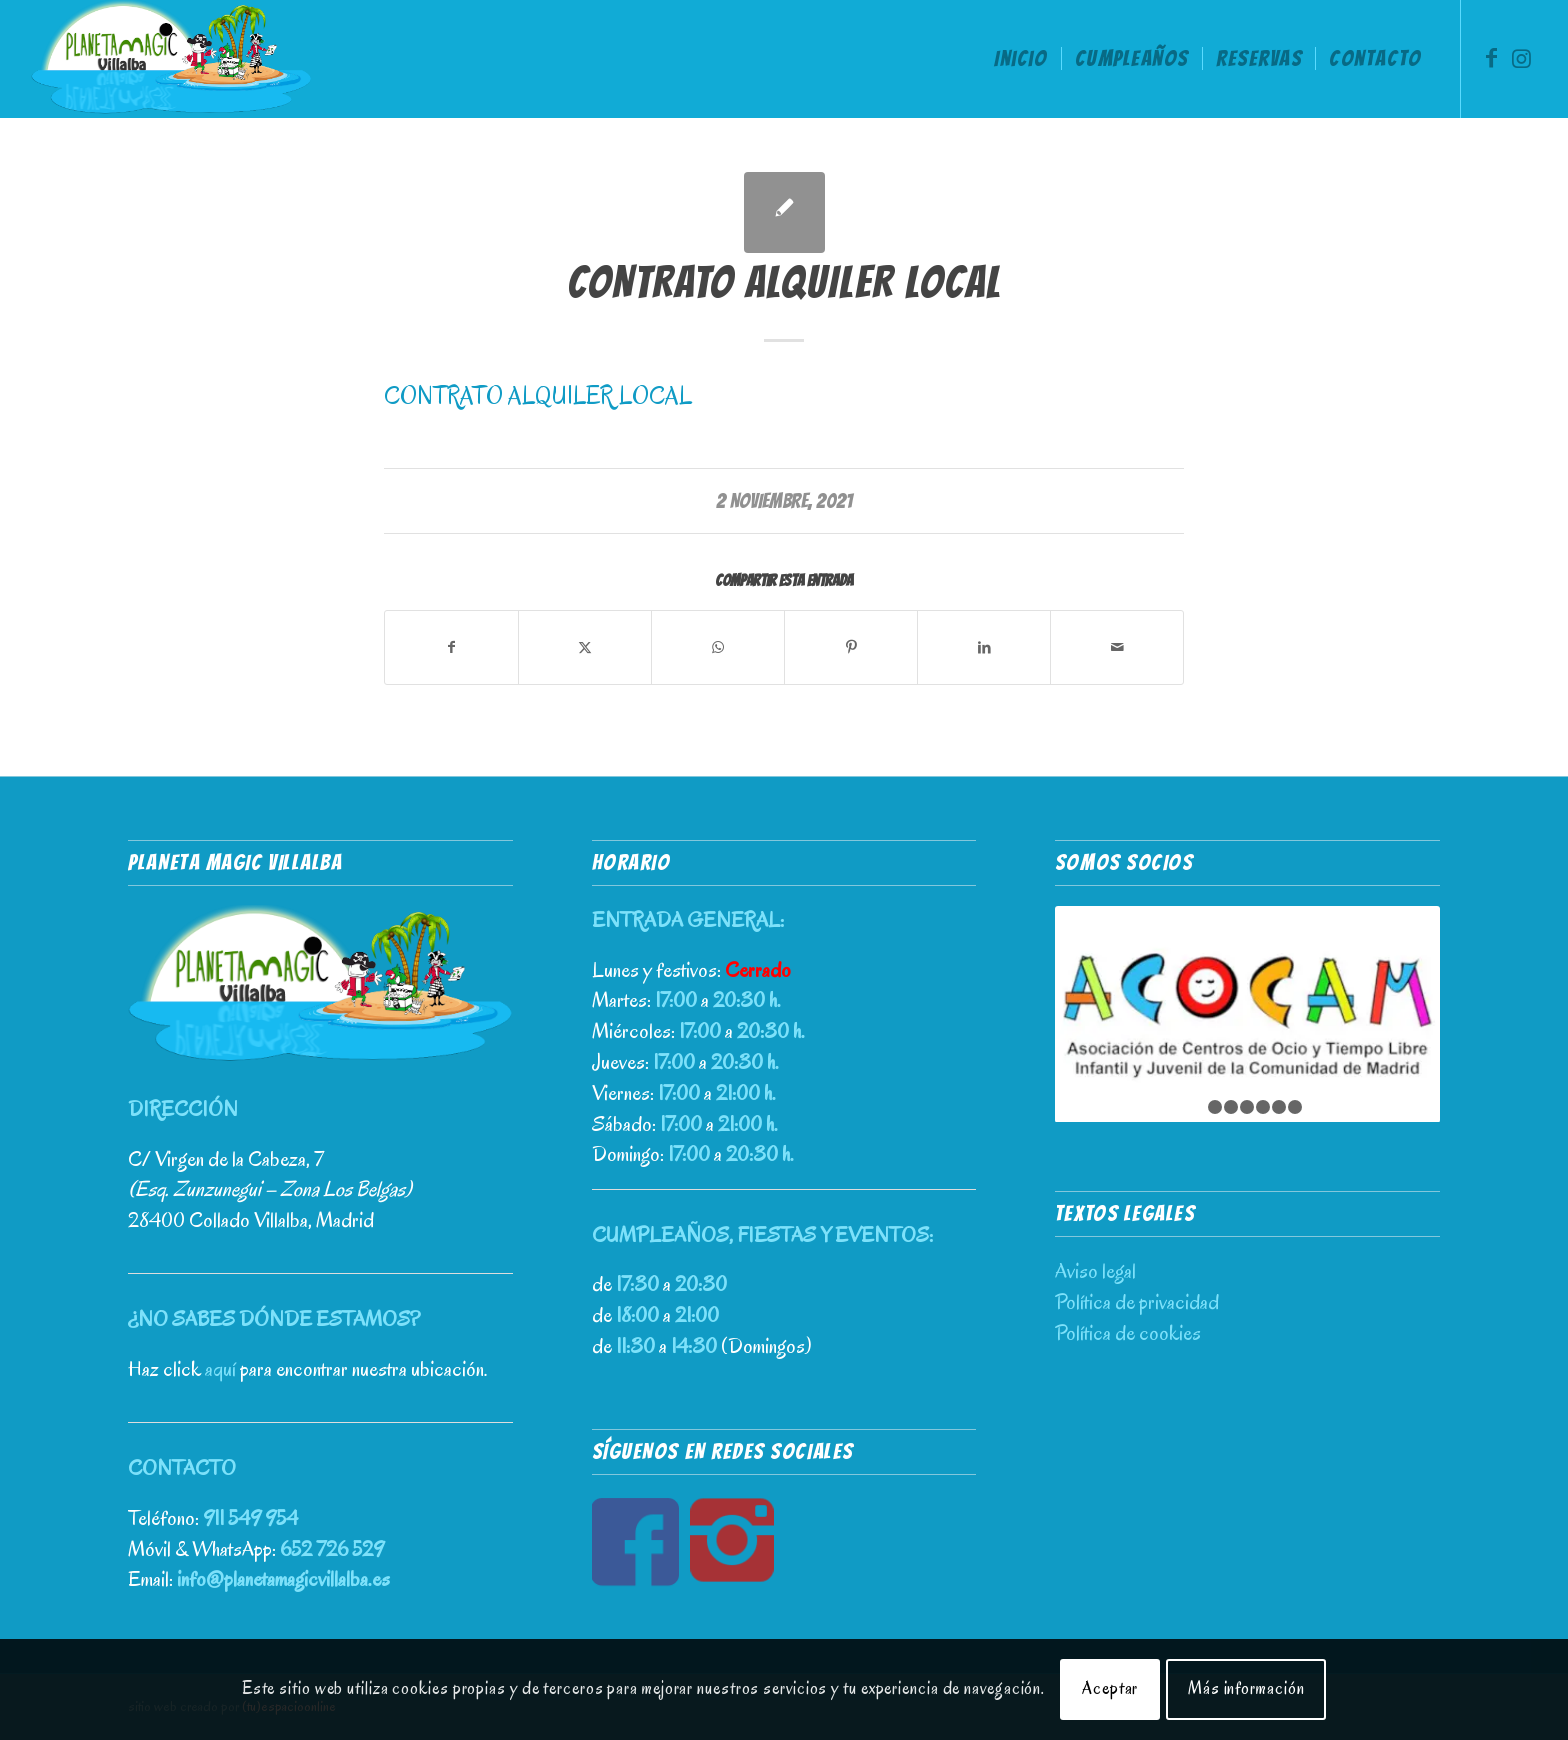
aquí (220, 1369)
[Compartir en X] (585, 647)
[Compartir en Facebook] (451, 647)
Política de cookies (1128, 1333)
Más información (1246, 1688)
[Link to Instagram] (1522, 58)
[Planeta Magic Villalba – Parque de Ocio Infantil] (171, 59)
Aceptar (1110, 1688)
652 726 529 (332, 1549)
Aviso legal (1095, 1271)
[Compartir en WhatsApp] (718, 647)
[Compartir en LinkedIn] (984, 647)
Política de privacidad (1137, 1302)
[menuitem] (1020, 59)
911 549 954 (250, 1518)
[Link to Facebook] (1492, 58)
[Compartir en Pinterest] (851, 647)
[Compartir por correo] (1117, 647)
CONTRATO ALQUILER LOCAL (538, 396)
